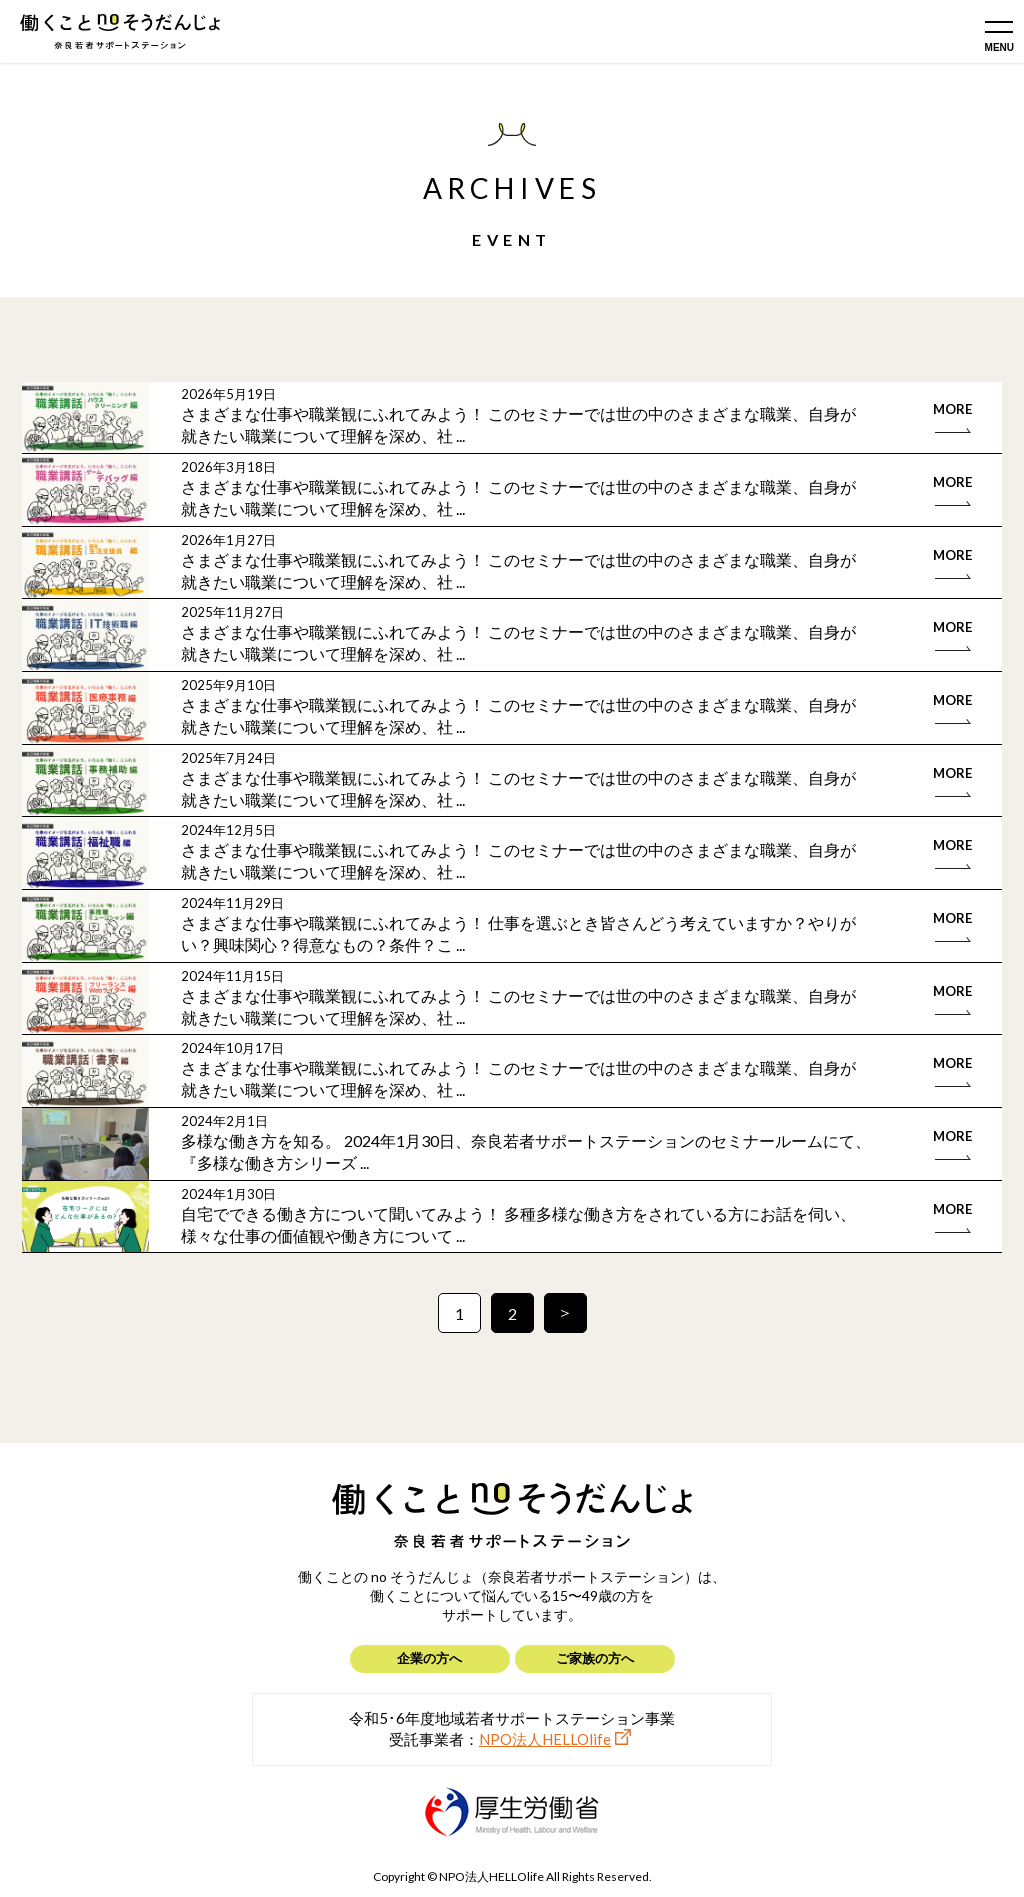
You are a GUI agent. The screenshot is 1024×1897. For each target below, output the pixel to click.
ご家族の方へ (595, 1658)
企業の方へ (429, 1658)
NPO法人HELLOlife (545, 1739)
